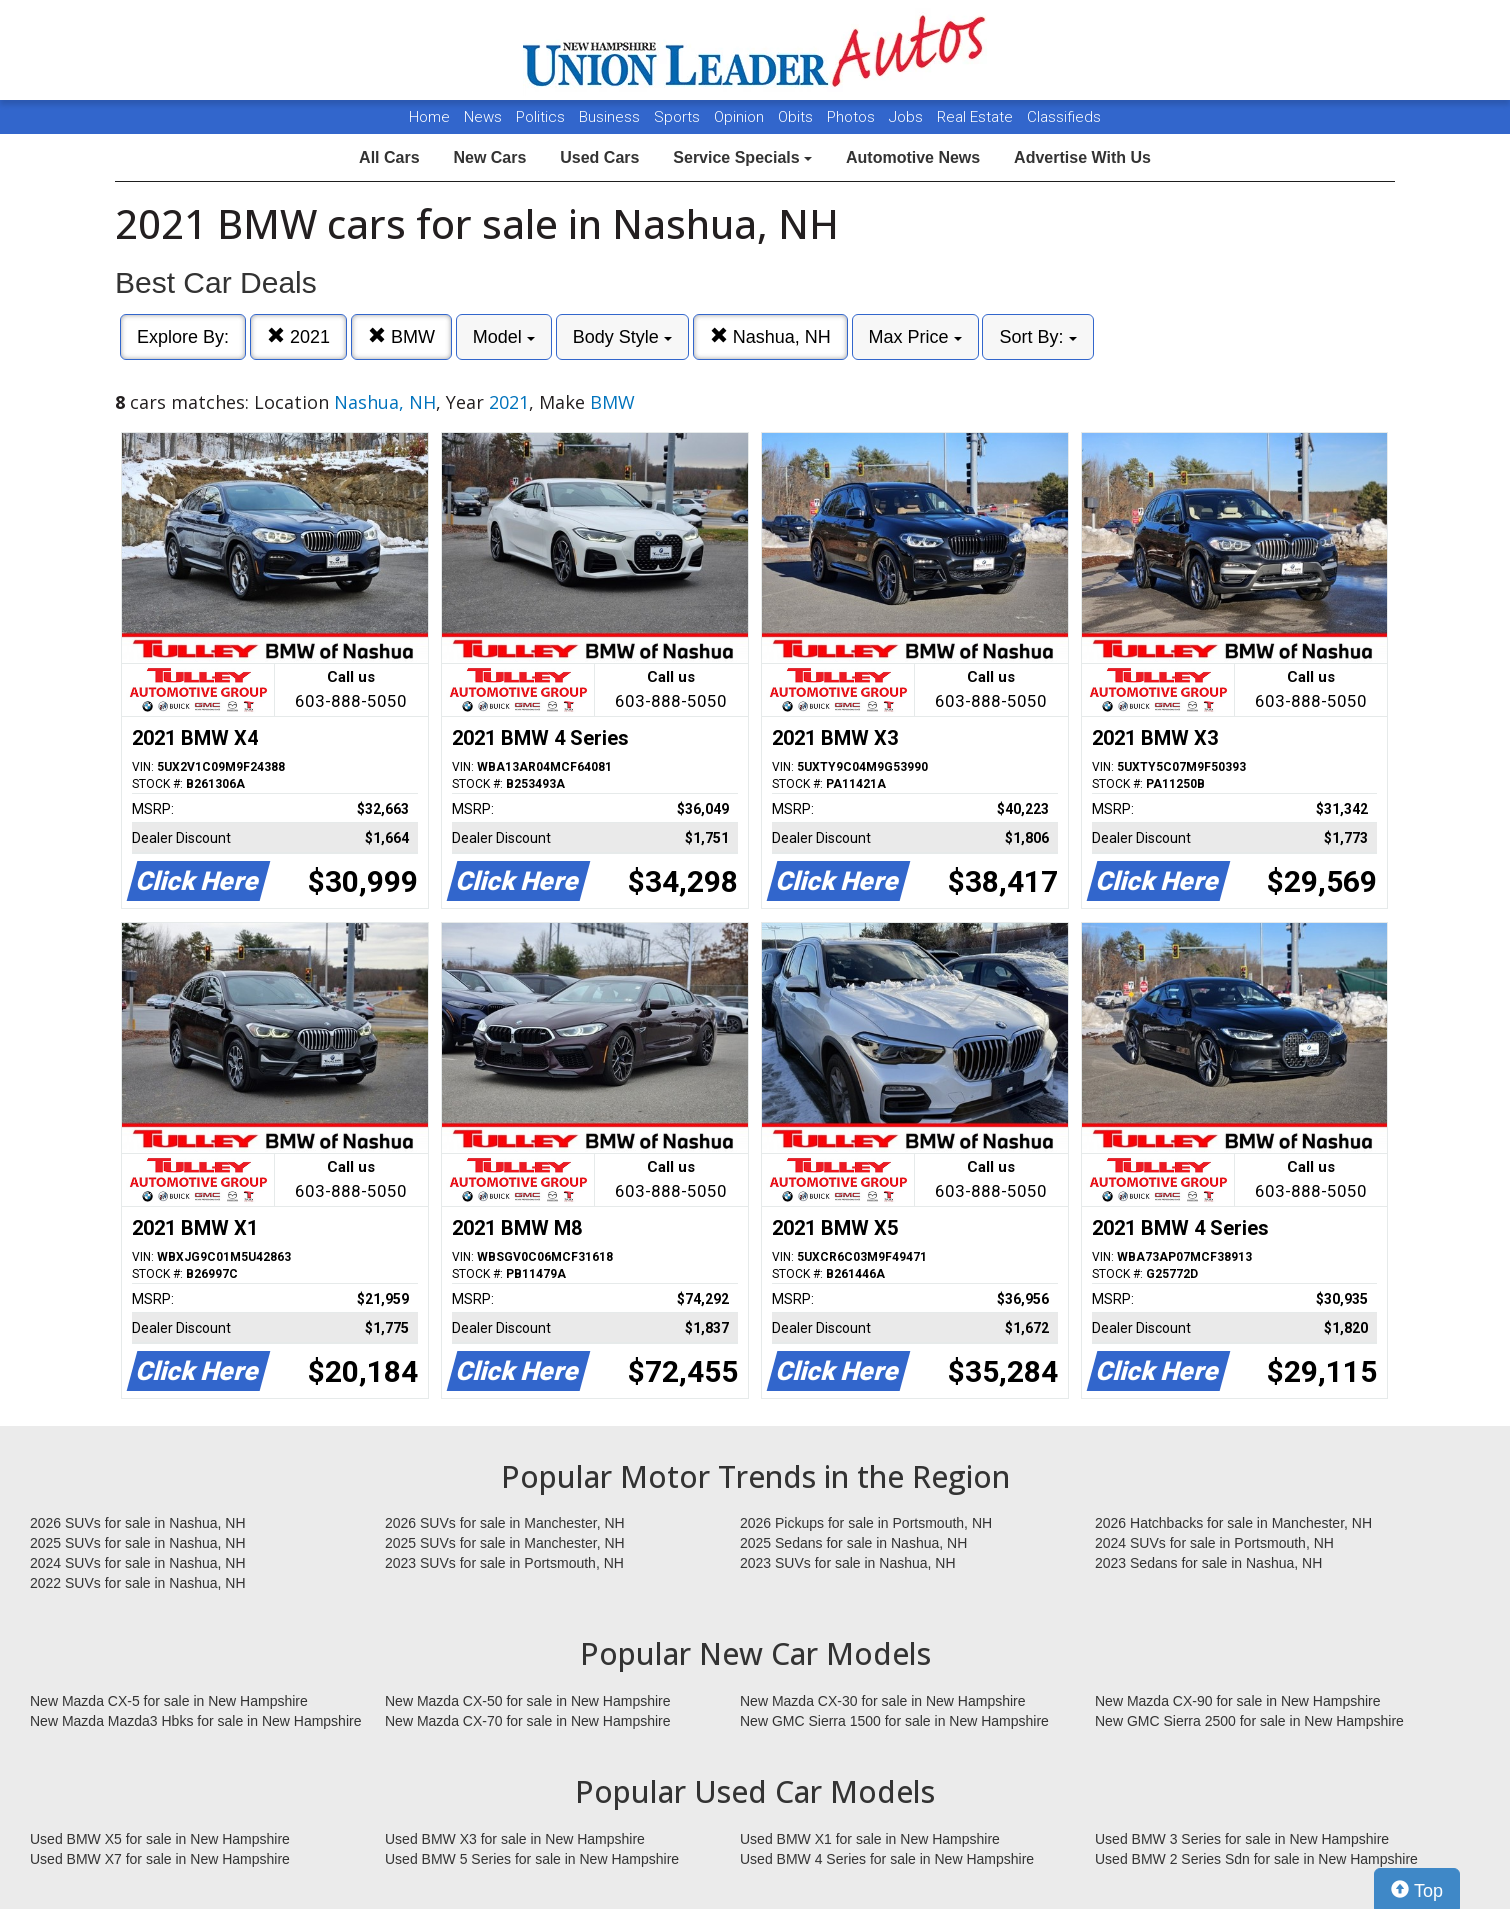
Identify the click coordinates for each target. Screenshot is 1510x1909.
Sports (679, 117)
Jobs (908, 117)
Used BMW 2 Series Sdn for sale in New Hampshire (1256, 1859)
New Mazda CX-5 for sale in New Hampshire (169, 1701)
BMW (401, 336)
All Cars (389, 157)
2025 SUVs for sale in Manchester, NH (505, 1543)
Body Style (622, 337)
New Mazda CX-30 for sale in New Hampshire (883, 1701)
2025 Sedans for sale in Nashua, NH (853, 1543)
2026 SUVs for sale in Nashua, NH (138, 1523)
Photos (853, 117)
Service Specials (742, 157)
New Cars (489, 157)
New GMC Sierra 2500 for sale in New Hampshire (1249, 1721)
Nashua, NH (770, 336)
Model (504, 337)
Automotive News (913, 157)
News (483, 117)
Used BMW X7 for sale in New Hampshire (160, 1859)
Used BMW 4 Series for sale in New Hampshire (887, 1859)
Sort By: (1037, 337)
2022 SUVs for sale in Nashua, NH (138, 1583)
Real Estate (977, 117)
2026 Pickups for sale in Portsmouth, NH (866, 1523)
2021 (298, 336)
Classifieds (1064, 117)
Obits (797, 117)
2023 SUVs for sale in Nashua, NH (848, 1563)
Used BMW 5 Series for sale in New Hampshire (532, 1859)
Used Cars (599, 157)
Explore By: (183, 337)
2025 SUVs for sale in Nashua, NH (138, 1543)
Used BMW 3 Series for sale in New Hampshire (1242, 1839)
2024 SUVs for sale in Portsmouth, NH (1214, 1543)
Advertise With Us (1082, 157)
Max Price (915, 337)
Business (611, 117)
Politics (540, 117)
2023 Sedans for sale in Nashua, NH (1208, 1563)
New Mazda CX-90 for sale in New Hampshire (1238, 1701)
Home (429, 117)
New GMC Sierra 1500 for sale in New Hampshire (894, 1721)
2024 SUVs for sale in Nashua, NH (138, 1563)
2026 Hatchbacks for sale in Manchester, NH (1233, 1523)
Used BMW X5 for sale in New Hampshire (160, 1839)
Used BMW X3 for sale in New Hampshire (515, 1839)
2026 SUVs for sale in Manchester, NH (505, 1523)
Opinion (741, 117)
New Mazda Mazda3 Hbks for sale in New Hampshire (195, 1721)
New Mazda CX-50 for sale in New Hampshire (528, 1701)
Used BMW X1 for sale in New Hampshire (870, 1839)
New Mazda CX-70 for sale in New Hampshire (528, 1721)
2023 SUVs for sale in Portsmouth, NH (504, 1563)
